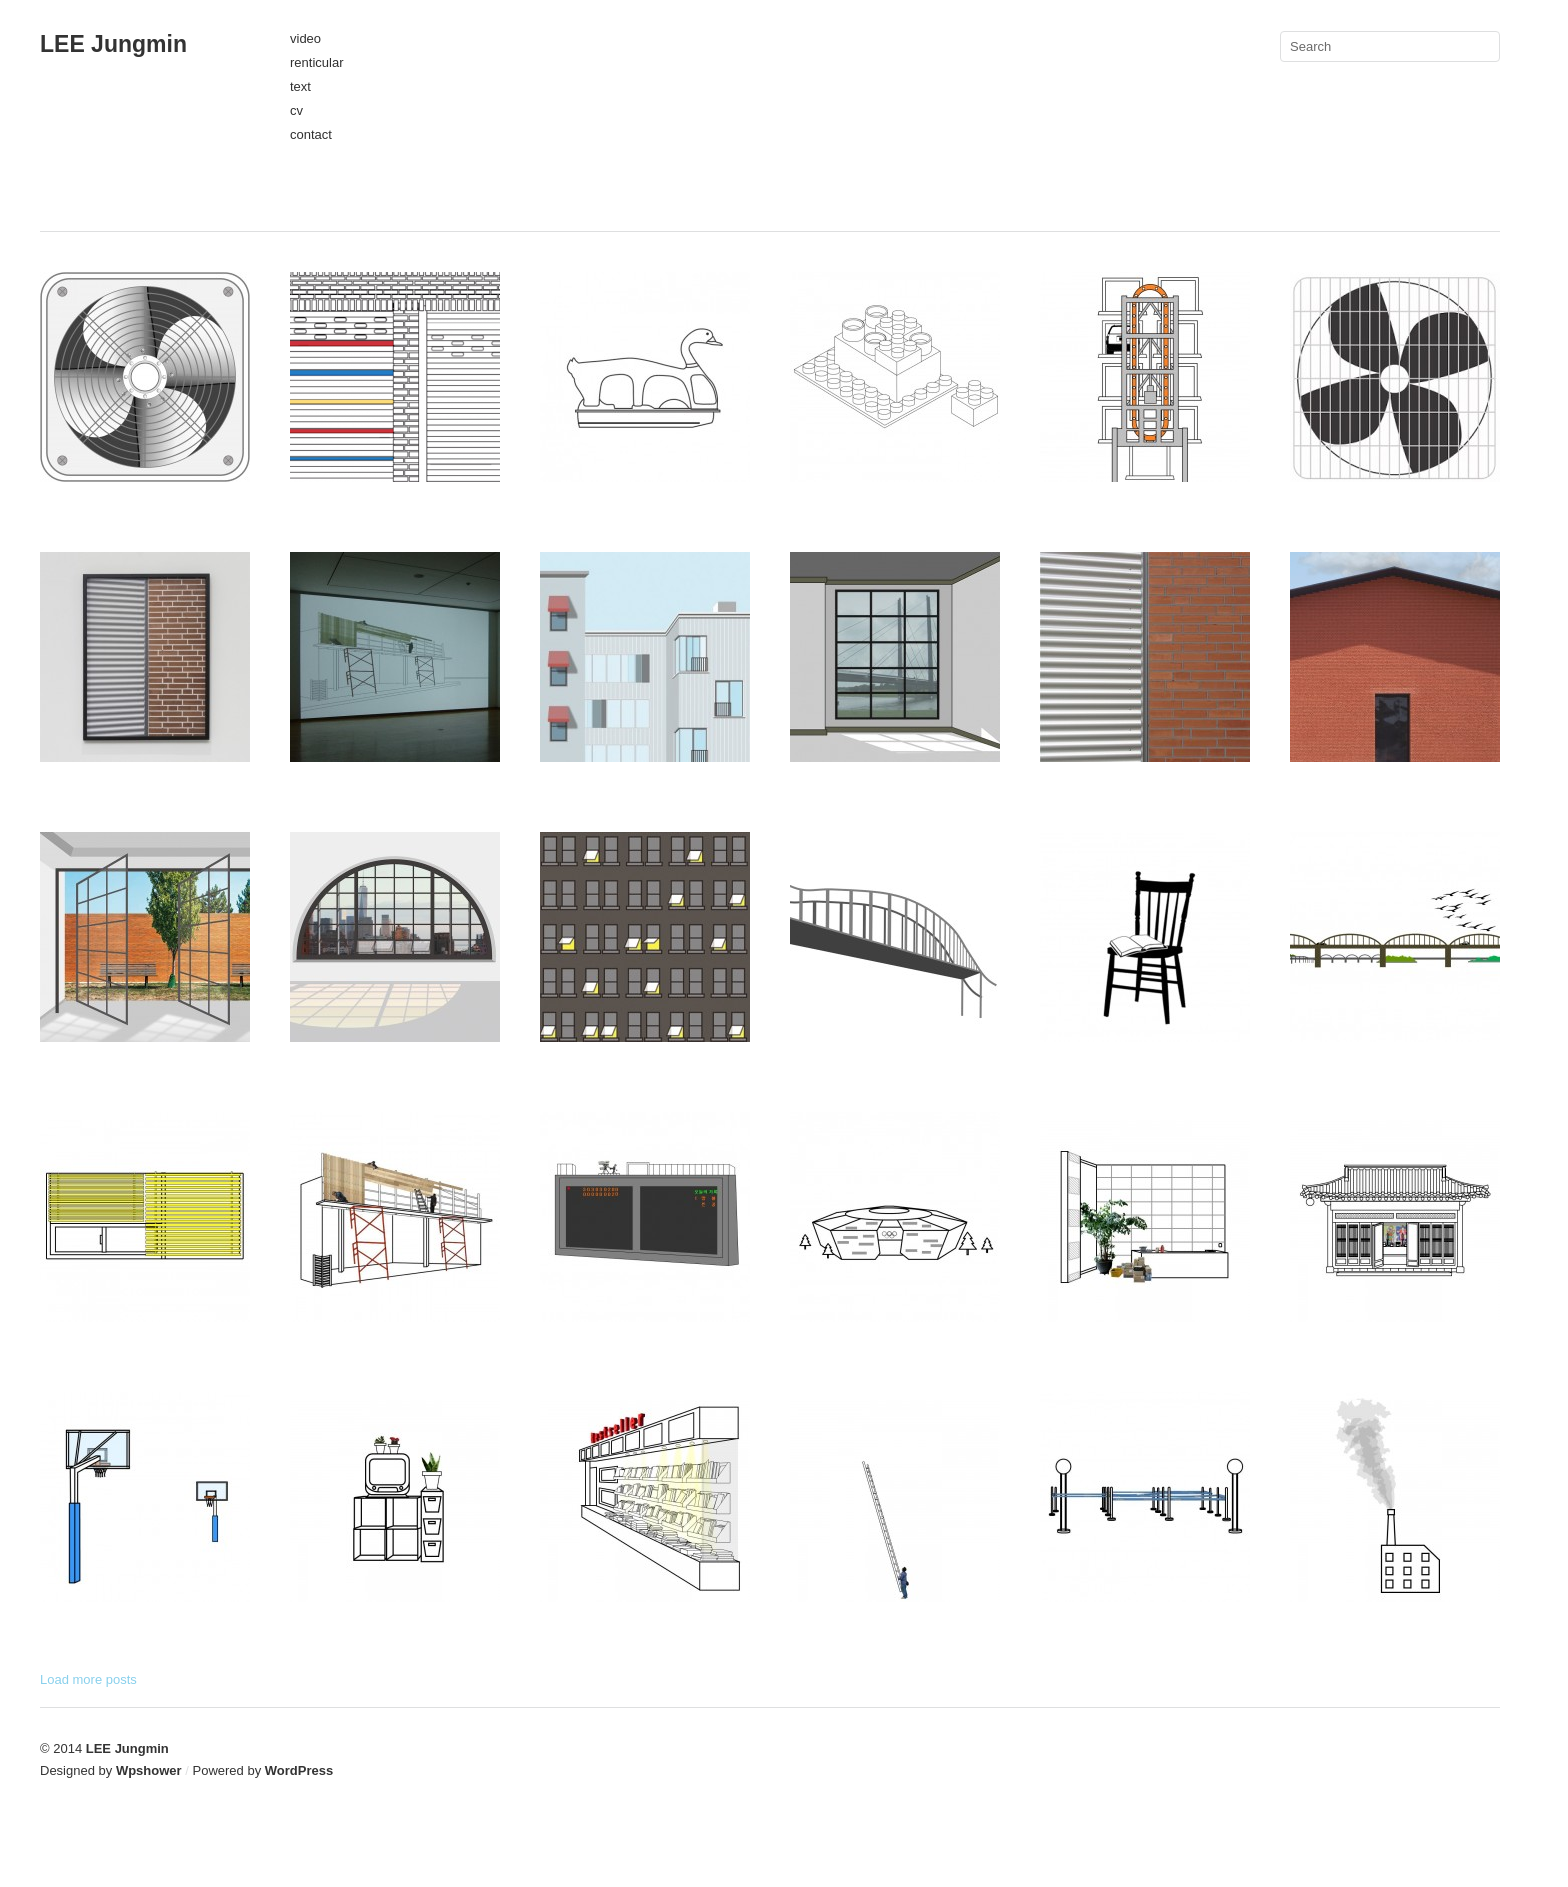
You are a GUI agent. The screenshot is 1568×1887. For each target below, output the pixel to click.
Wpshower (149, 1770)
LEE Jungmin (113, 44)
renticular (316, 62)
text (300, 86)
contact (311, 134)
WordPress (299, 1770)
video (305, 38)
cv (296, 110)
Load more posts (88, 1679)
